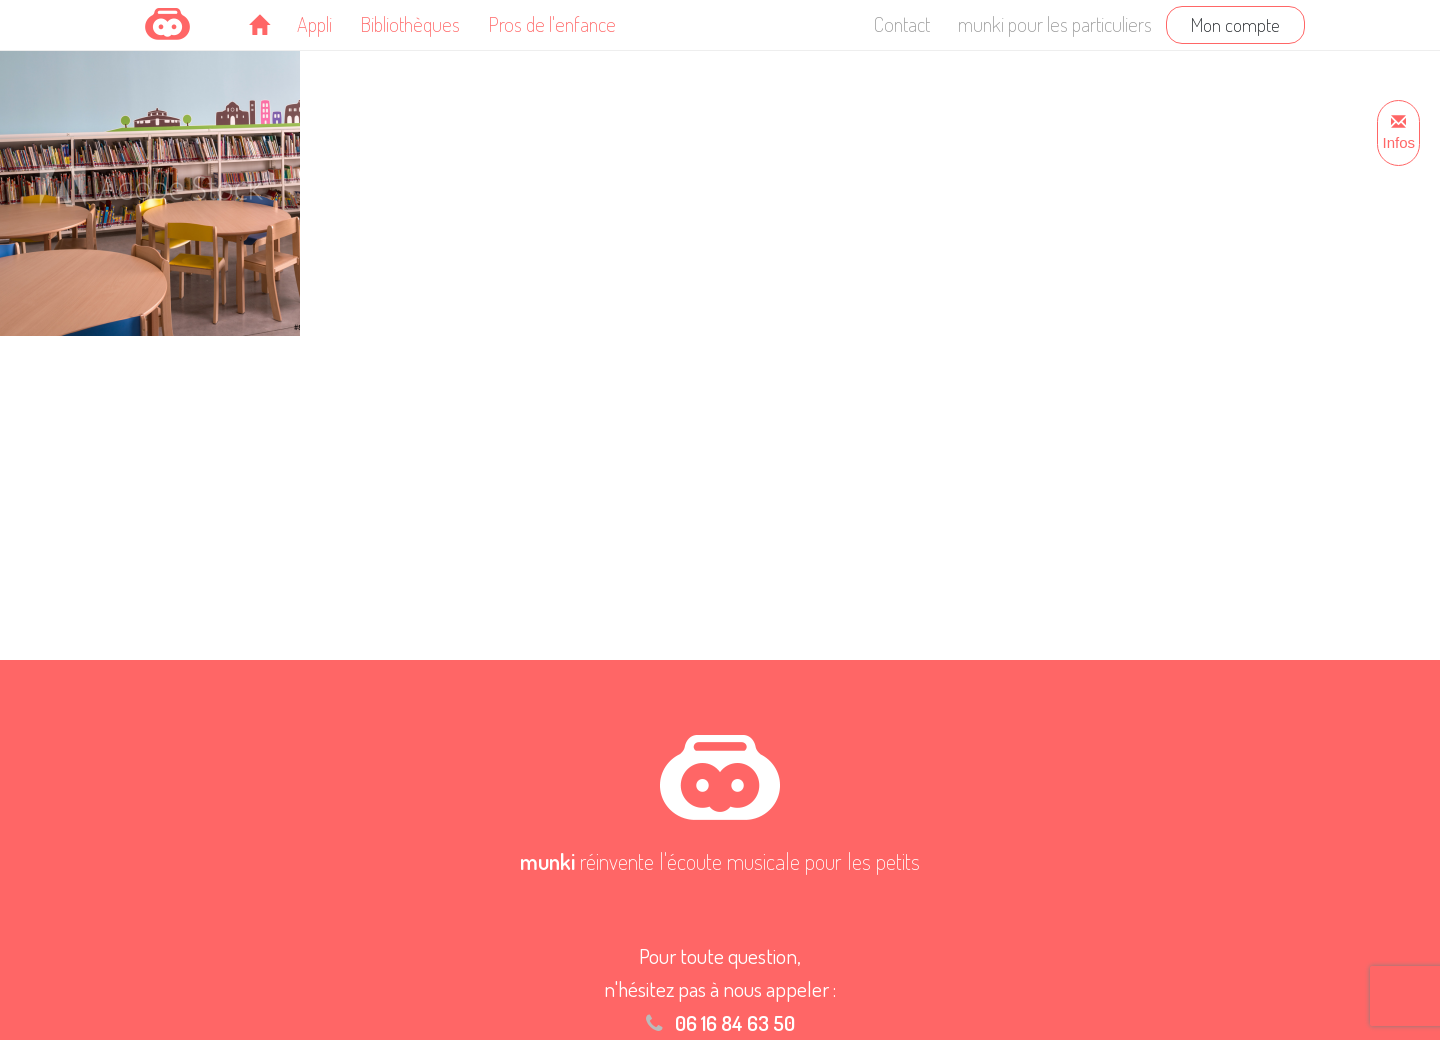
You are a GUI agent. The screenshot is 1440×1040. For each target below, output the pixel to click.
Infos (1398, 133)
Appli (314, 24)
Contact (902, 24)
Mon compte (1235, 24)
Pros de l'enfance (552, 24)
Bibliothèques (410, 24)
